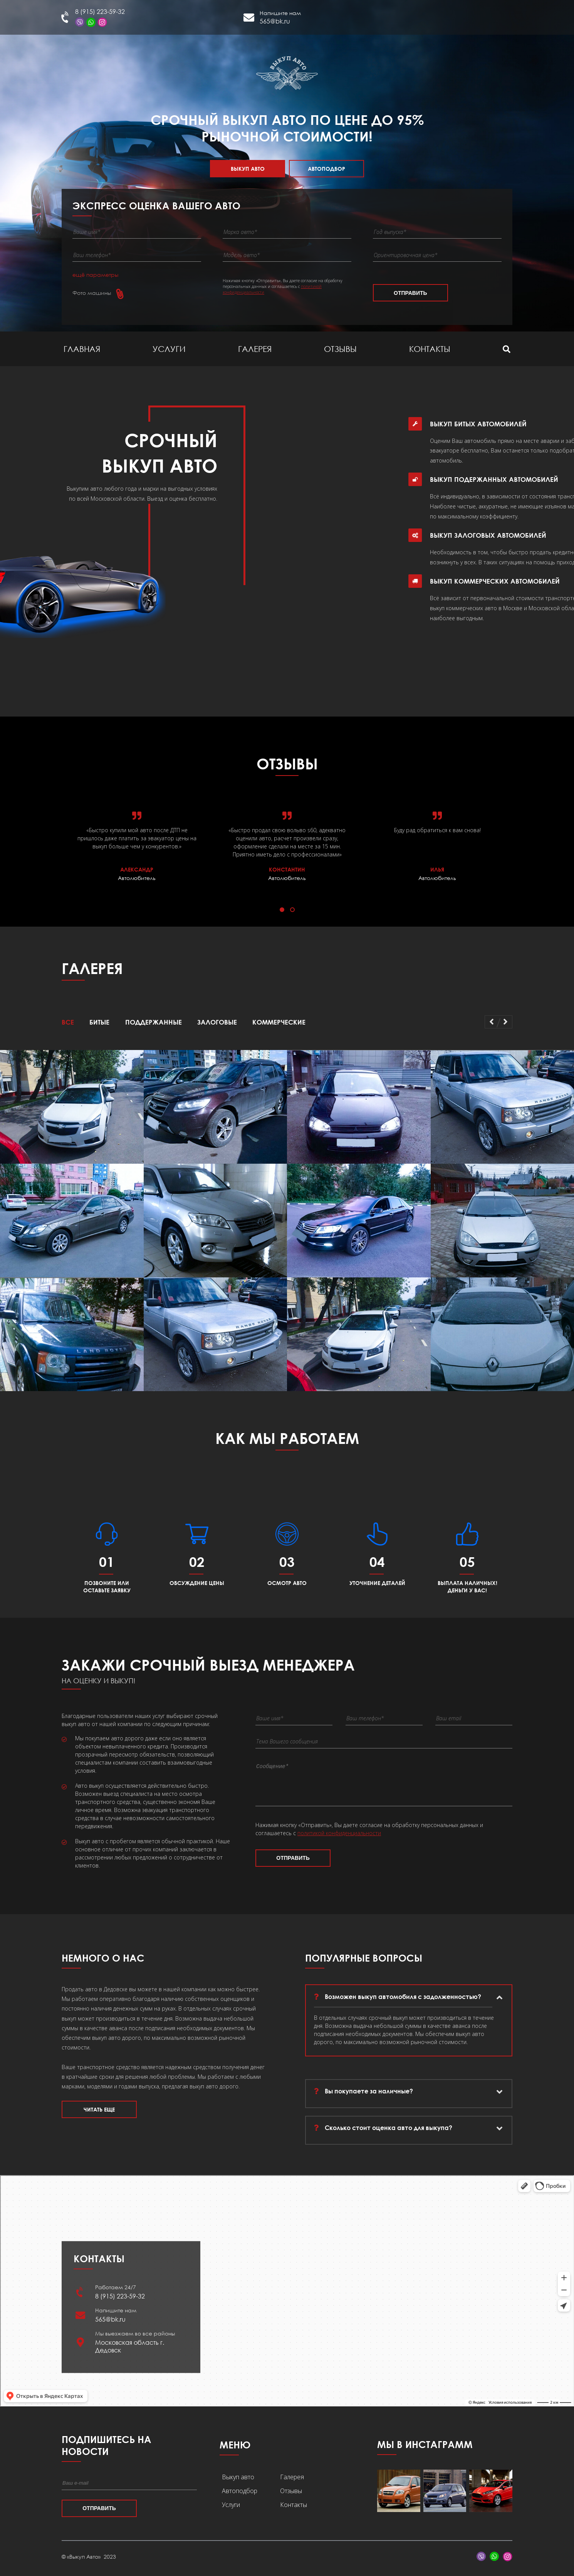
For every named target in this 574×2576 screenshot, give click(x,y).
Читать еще (99, 2113)
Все (68, 1022)
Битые (99, 1022)
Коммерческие (278, 1022)
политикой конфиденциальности (339, 1840)
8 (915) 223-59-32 (100, 11)
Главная (82, 349)
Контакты (429, 349)
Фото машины (91, 292)
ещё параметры (95, 274)
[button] (282, 909)
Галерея (255, 349)
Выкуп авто (248, 168)
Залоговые (217, 1022)
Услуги (169, 349)
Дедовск (445, 21)
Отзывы (340, 349)
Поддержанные (153, 1022)
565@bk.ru (275, 21)
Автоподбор (326, 168)
